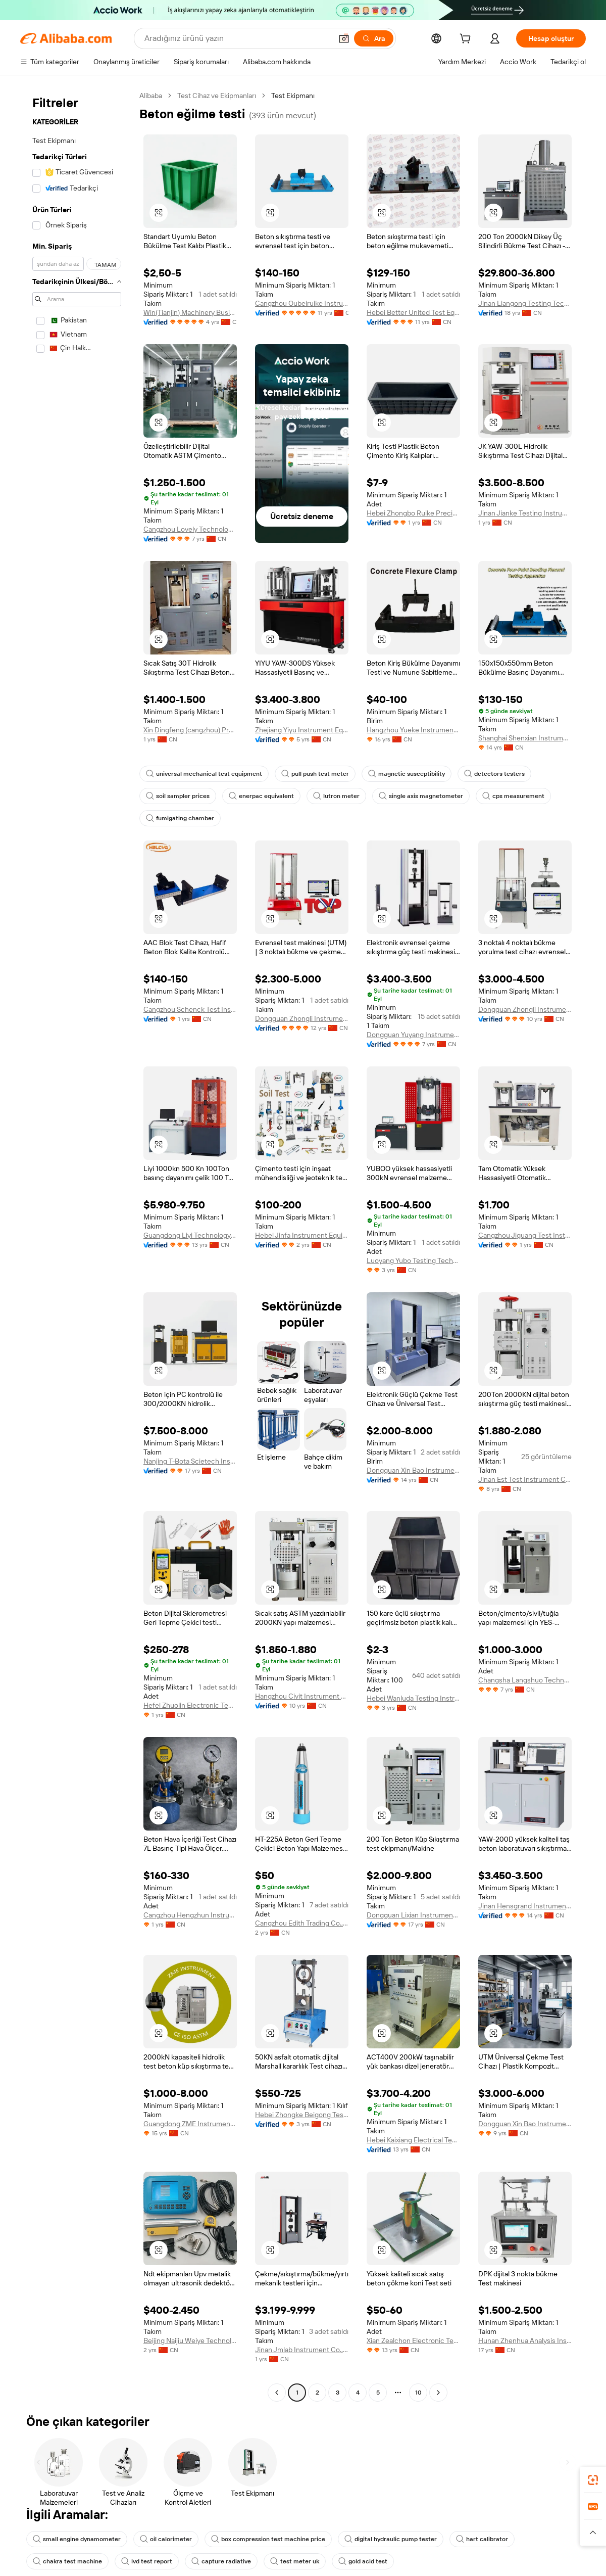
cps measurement (513, 796)
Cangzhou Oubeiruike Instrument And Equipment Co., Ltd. (301, 303)
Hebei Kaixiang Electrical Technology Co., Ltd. (413, 2140)
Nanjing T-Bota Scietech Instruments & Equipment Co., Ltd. (190, 1461)
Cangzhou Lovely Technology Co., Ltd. (190, 529)
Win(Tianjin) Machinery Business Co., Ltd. (190, 312)
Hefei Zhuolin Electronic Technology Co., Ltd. (190, 1705)
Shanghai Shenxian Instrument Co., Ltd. (525, 738)
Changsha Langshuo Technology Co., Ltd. (525, 1680)
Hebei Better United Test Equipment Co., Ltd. (413, 312)
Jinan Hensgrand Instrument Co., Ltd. (525, 1906)
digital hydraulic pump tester (390, 2539)
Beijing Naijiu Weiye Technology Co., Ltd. (190, 2340)
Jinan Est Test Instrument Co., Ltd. (525, 1479)
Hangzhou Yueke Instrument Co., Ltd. (413, 730)
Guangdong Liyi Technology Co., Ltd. (190, 1235)
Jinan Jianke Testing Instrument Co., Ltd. (525, 513)
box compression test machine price (268, 2539)
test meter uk (294, 2561)
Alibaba (150, 95)
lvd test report (146, 2561)
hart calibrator (482, 2539)
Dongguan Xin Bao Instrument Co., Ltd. (413, 1470)
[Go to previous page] (277, 2392)
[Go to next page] (438, 2392)
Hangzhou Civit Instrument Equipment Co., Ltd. (301, 1696)
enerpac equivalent (261, 796)
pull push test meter (315, 774)
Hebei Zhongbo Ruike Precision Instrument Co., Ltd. (413, 513)
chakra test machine (67, 2561)
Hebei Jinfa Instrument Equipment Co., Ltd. (301, 1235)
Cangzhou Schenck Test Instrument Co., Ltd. (190, 1009)
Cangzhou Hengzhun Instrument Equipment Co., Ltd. (190, 1915)
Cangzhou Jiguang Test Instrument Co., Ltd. (525, 1235)
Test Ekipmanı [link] (293, 95)
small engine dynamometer (77, 2539)
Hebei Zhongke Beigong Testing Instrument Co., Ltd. (301, 2115)
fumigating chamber (180, 818)
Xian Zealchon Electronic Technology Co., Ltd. (413, 2340)
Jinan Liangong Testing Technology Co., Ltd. (525, 303)
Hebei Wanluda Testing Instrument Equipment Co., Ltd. (413, 1698)
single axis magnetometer (421, 796)
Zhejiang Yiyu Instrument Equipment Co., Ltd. (301, 730)
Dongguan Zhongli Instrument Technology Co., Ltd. (301, 1018)
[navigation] (76, 1245)
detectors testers (494, 774)
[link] (593, 2480)
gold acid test (362, 2561)
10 (418, 2392)
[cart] (467, 40)
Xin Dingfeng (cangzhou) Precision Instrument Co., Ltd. (190, 730)
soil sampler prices (178, 796)
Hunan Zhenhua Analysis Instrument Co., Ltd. (525, 2340)
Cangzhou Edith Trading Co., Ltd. (301, 1923)
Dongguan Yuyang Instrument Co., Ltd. (413, 1035)
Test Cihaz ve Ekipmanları (216, 95)
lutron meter (336, 796)
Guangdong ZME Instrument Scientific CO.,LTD (190, 2124)
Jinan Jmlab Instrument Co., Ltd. (301, 2350)
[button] (344, 38)
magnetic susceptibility (406, 774)
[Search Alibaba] (237, 38)
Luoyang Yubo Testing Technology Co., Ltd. (413, 1260)
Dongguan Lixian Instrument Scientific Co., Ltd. (413, 1915)
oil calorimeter (166, 2539)
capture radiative (221, 2561)
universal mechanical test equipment (204, 774)
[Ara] (373, 38)
